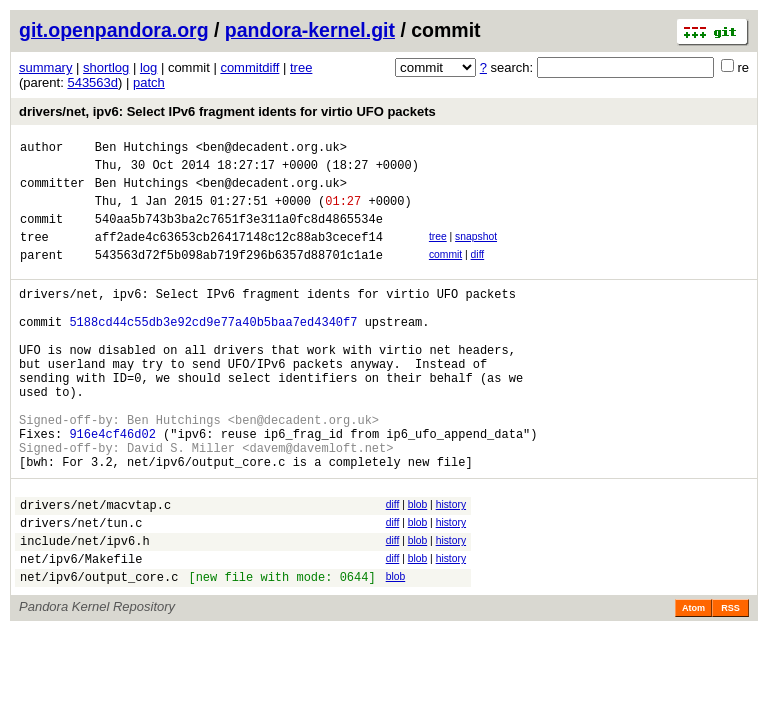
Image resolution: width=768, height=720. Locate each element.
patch (149, 82)
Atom (693, 683)
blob (418, 564)
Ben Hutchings (142, 149)
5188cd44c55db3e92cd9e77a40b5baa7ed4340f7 (213, 351)
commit (445, 272)
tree (301, 67)
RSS (730, 683)
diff (478, 272)
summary (45, 67)
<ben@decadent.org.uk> (271, 149)
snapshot (476, 251)
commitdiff (249, 67)
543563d (92, 82)
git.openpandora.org (114, 30)
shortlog (106, 67)
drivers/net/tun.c (81, 588)
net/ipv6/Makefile (81, 630)
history (451, 564)
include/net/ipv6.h (85, 609)
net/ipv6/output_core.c (99, 651)
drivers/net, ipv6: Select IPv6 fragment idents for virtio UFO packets (227, 111)
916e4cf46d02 (112, 487)
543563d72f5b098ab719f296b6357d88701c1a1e (239, 275)
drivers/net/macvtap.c (95, 567)
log (148, 67)
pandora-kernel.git (310, 30)
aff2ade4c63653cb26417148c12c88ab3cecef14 (239, 254)
